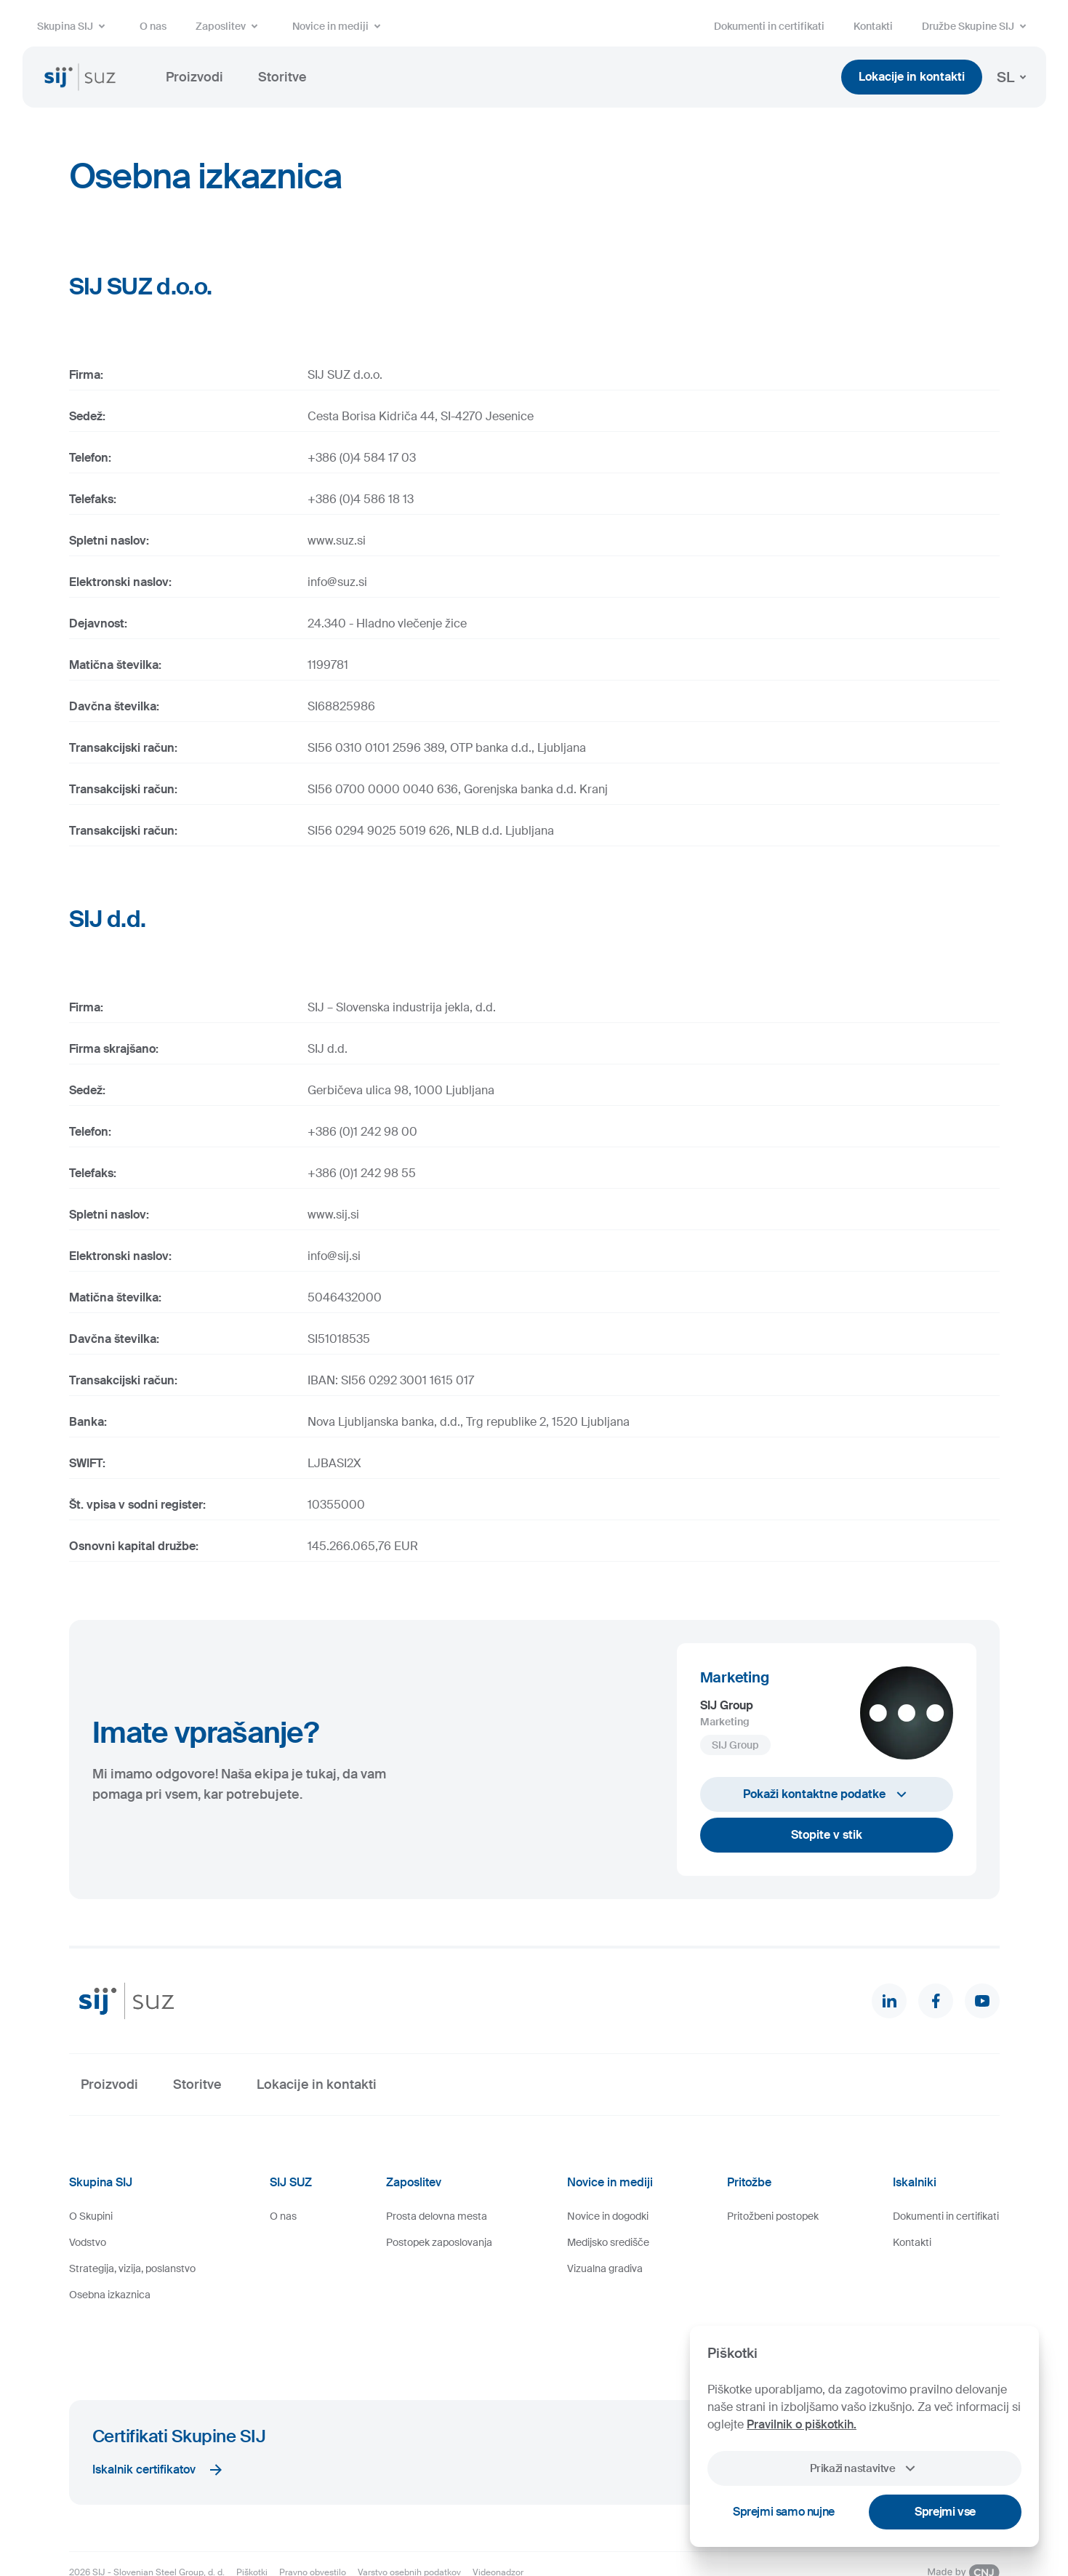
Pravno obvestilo (312, 2521)
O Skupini (91, 2216)
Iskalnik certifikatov (158, 2418)
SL (1014, 77)
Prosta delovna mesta (436, 2216)
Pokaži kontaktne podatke (826, 1794)
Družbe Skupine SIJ (977, 26)
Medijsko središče (608, 2242)
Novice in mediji (339, 26)
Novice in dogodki (608, 2216)
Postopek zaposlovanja (439, 2242)
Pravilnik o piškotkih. (801, 2424)
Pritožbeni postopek (773, 2216)
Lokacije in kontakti (912, 76)
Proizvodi (194, 77)
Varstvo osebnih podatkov (409, 2521)
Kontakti (873, 26)
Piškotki (252, 2521)
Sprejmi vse (945, 2511)
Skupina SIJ (74, 26)
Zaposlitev (229, 26)
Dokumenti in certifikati (769, 26)
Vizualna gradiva (605, 2268)
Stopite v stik (826, 1834)
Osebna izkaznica (109, 2294)
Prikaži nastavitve (864, 2468)
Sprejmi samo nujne (784, 2511)
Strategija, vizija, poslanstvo (132, 2268)
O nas (153, 26)
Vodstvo (87, 2242)
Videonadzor (498, 2521)
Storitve (282, 77)
